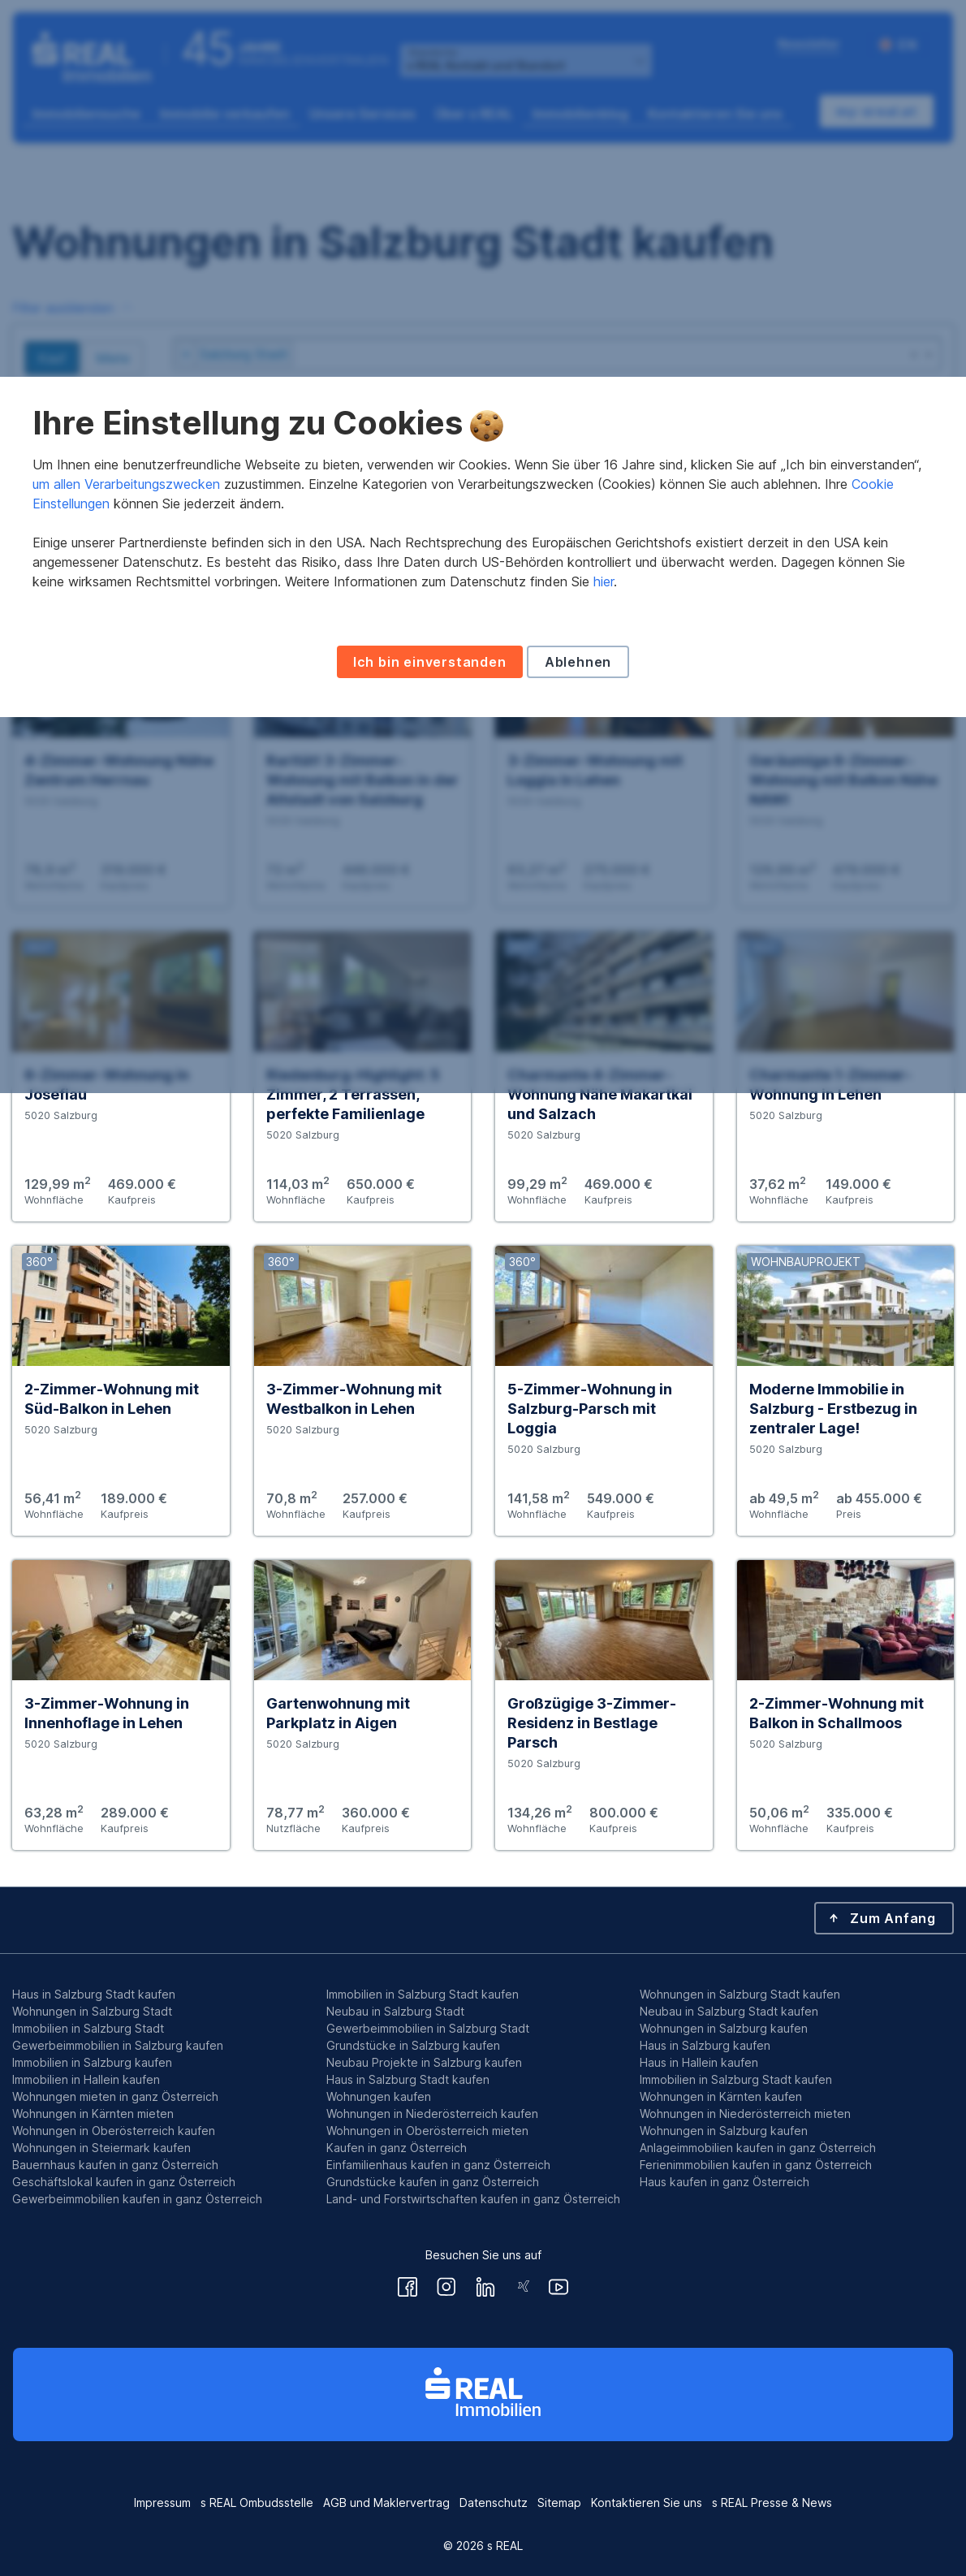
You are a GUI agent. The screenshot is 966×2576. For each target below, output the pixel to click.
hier (603, 1323)
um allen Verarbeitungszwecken (126, 1225)
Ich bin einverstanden (430, 1403)
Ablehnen (578, 1403)
